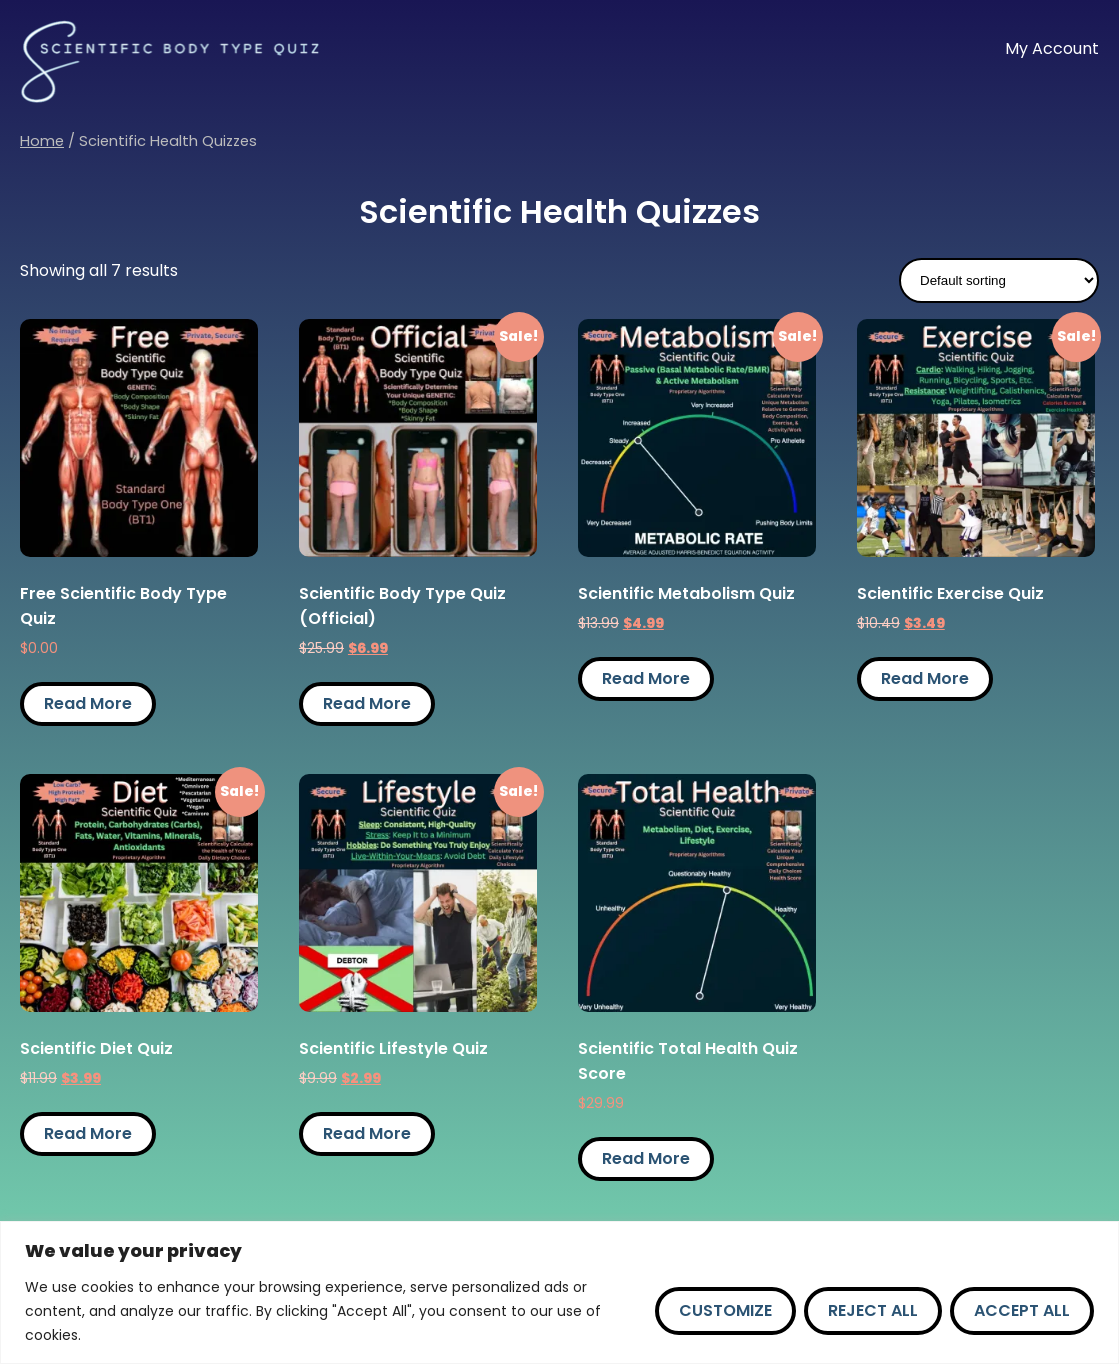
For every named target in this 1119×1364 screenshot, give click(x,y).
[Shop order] (999, 280)
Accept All (1022, 1310)
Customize (725, 1310)
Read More (88, 703)
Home (42, 141)
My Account (1052, 48)
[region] (559, 1292)
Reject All (873, 1310)
